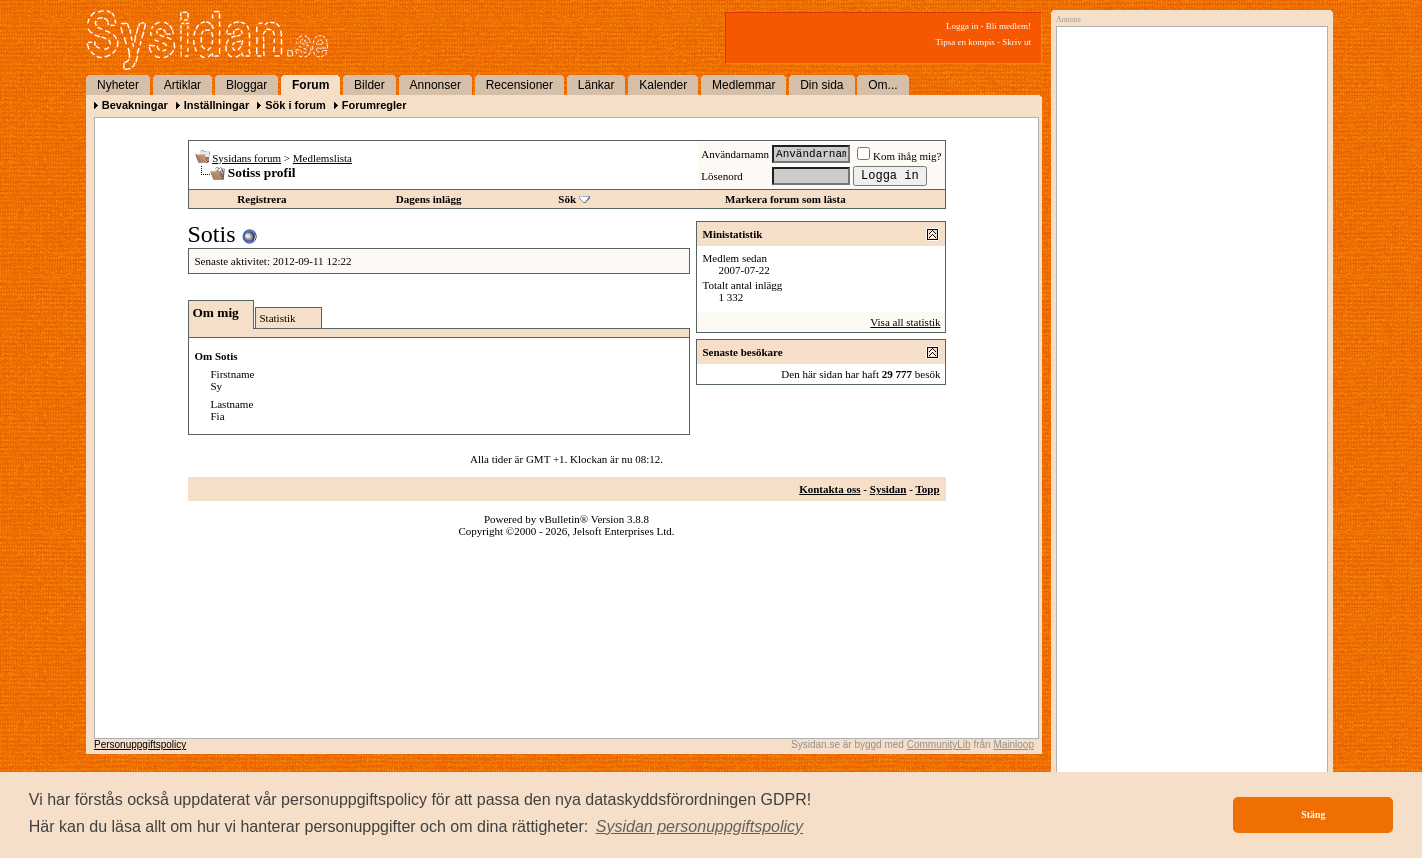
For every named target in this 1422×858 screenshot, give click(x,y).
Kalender (663, 85)
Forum (310, 85)
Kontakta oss (829, 489)
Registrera (261, 199)
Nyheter (118, 85)
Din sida (821, 85)
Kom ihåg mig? (899, 156)
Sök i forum (295, 105)
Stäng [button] (1313, 814)
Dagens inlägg (429, 199)
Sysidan (888, 489)
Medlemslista (322, 158)
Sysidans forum (246, 158)
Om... (882, 85)
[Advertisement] (1187, 237)
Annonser (435, 85)
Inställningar (216, 105)
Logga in (962, 26)
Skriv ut (1016, 42)
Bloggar (246, 85)
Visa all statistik (905, 322)
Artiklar (182, 85)
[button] (700, 827)
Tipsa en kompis (965, 42)
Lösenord (722, 176)
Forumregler (374, 105)
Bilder (369, 85)
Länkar (596, 85)
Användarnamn (735, 154)
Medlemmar (743, 85)
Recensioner (519, 85)
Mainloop (1013, 744)
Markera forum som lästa (785, 199)
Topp (927, 489)
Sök (567, 199)
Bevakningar (135, 105)
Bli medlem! (1008, 26)
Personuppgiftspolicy (140, 744)
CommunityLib (939, 744)
